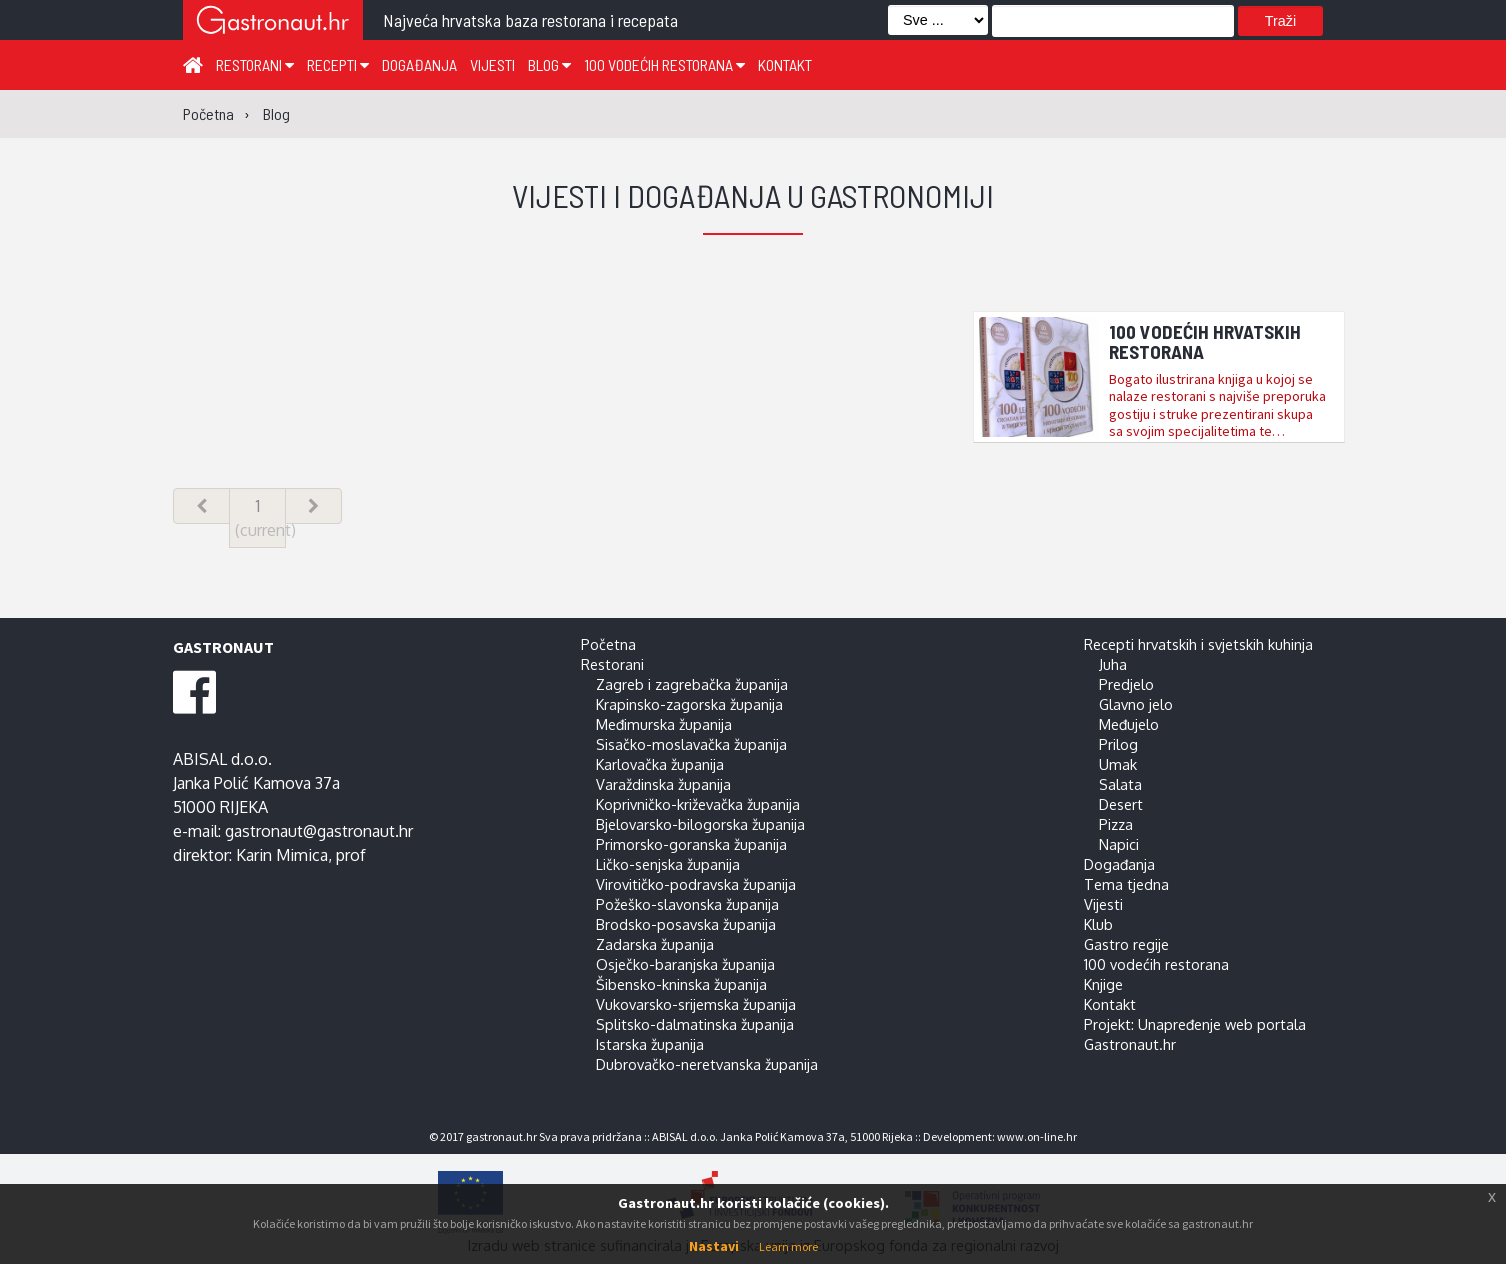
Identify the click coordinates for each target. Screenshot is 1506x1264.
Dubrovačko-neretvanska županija (707, 1064)
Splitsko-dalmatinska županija (695, 1024)
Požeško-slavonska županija (687, 904)
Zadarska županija (655, 944)
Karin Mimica (282, 855)
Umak (1118, 764)
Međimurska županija (664, 724)
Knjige (1103, 984)
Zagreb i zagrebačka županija (692, 684)
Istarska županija (650, 1044)
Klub (1098, 924)
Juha (1113, 664)
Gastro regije (1126, 944)
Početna (608, 644)
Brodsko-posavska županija (686, 924)
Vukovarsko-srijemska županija (696, 1004)
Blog (549, 64)
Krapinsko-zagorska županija (689, 704)
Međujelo (1129, 724)
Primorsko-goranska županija (691, 844)
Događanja (419, 64)
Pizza (1116, 824)
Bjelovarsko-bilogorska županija (700, 824)
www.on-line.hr (1037, 1136)
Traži (1280, 21)
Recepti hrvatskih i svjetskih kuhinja (1198, 644)
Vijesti (492, 64)
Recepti (338, 64)
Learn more (788, 1246)
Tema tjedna (1126, 884)
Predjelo (1126, 684)
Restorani (255, 64)
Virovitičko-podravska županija (696, 884)
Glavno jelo (1136, 704)
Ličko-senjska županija (668, 864)
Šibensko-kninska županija (681, 984)
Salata (1120, 784)
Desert (1121, 804)
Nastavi (714, 1246)
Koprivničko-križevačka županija (698, 804)
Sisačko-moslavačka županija (691, 744)
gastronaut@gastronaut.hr (319, 831)
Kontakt (785, 64)
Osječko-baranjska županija (685, 964)
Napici (1119, 844)
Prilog (1118, 744)
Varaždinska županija (663, 784)
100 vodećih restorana (664, 64)
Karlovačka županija (660, 764)
